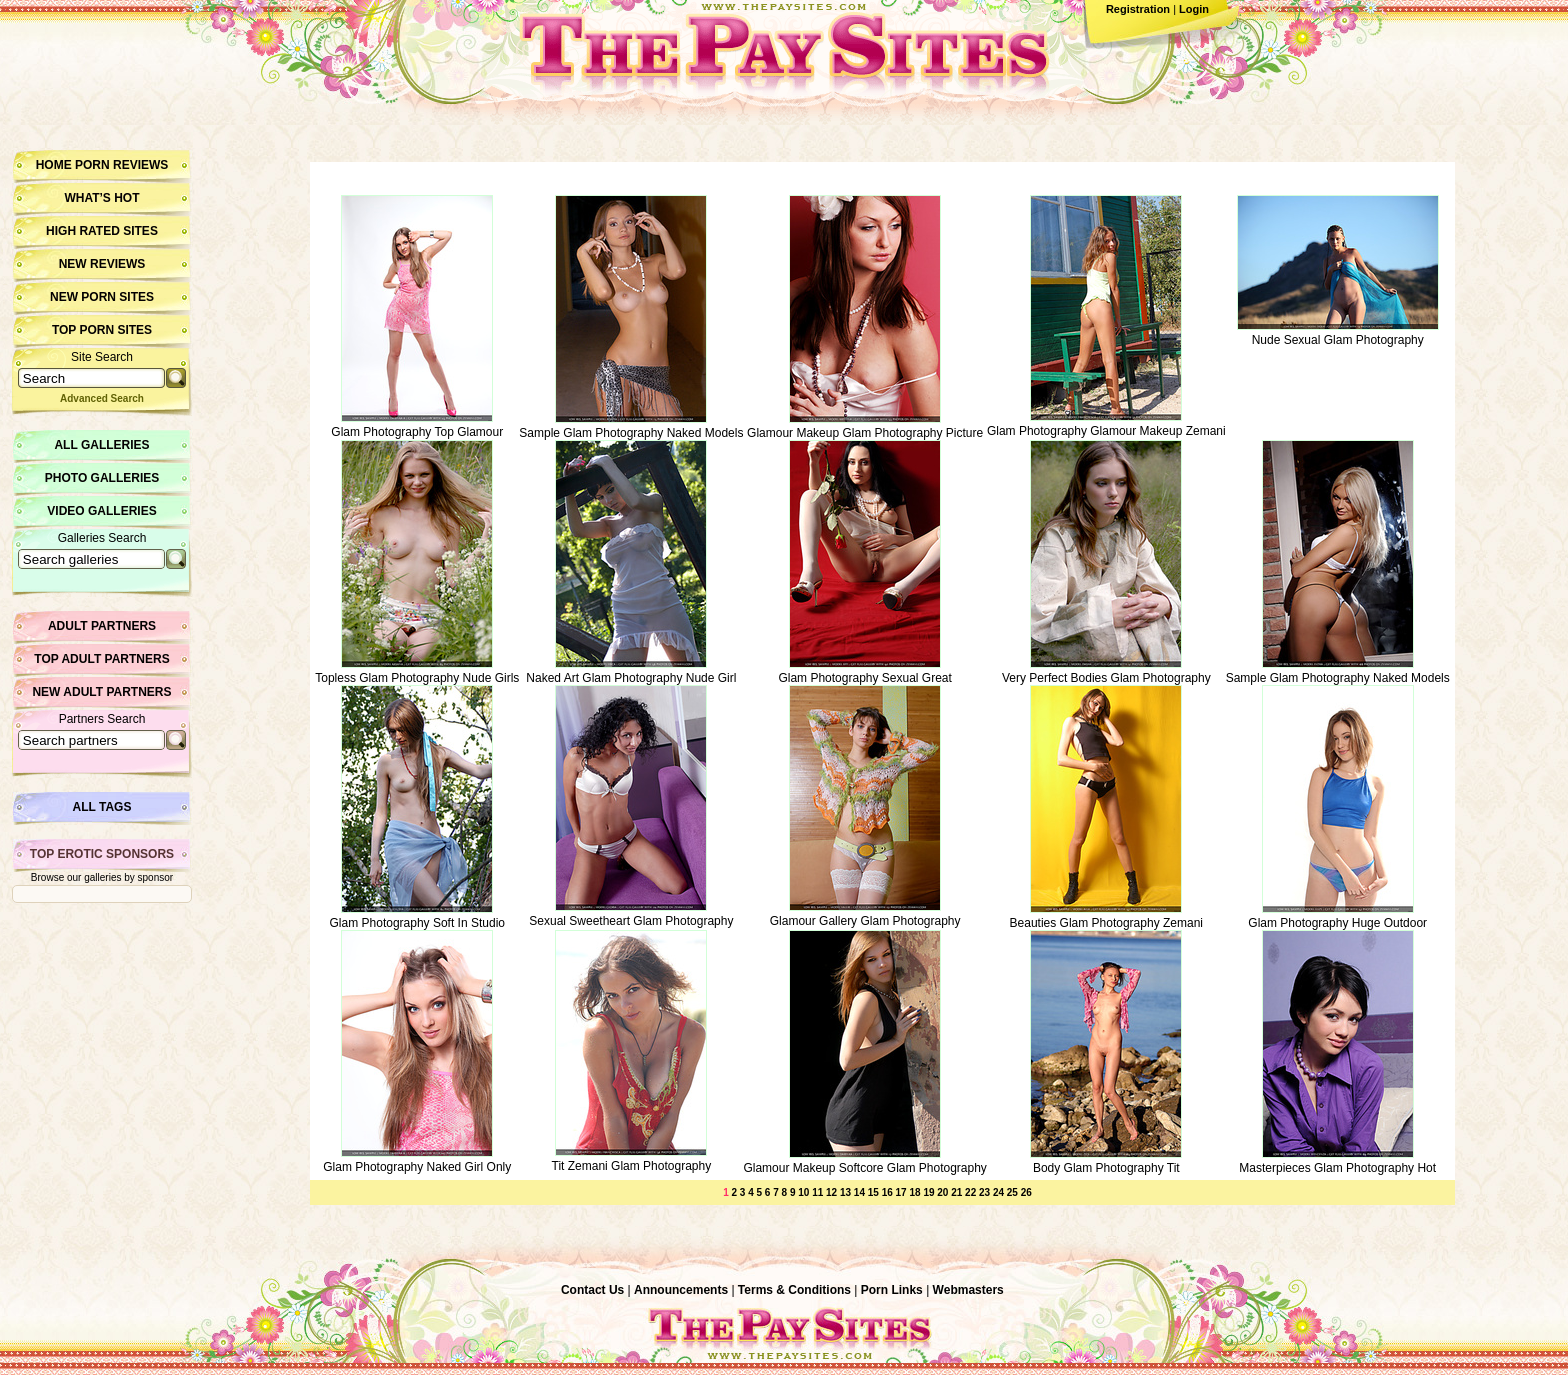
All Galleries (101, 445)
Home (54, 165)
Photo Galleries (102, 478)
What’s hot (101, 198)
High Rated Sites (102, 231)
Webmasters (968, 1290)
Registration (1138, 9)
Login (1194, 9)
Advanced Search (102, 398)
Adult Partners (102, 626)
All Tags (102, 807)
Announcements (681, 1290)
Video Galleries (101, 511)
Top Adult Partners (101, 659)
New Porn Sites (102, 297)
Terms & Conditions (794, 1290)
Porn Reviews (121, 165)
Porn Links (892, 1290)
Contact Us (592, 1290)
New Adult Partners (101, 692)
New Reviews (102, 264)
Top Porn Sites (102, 330)
